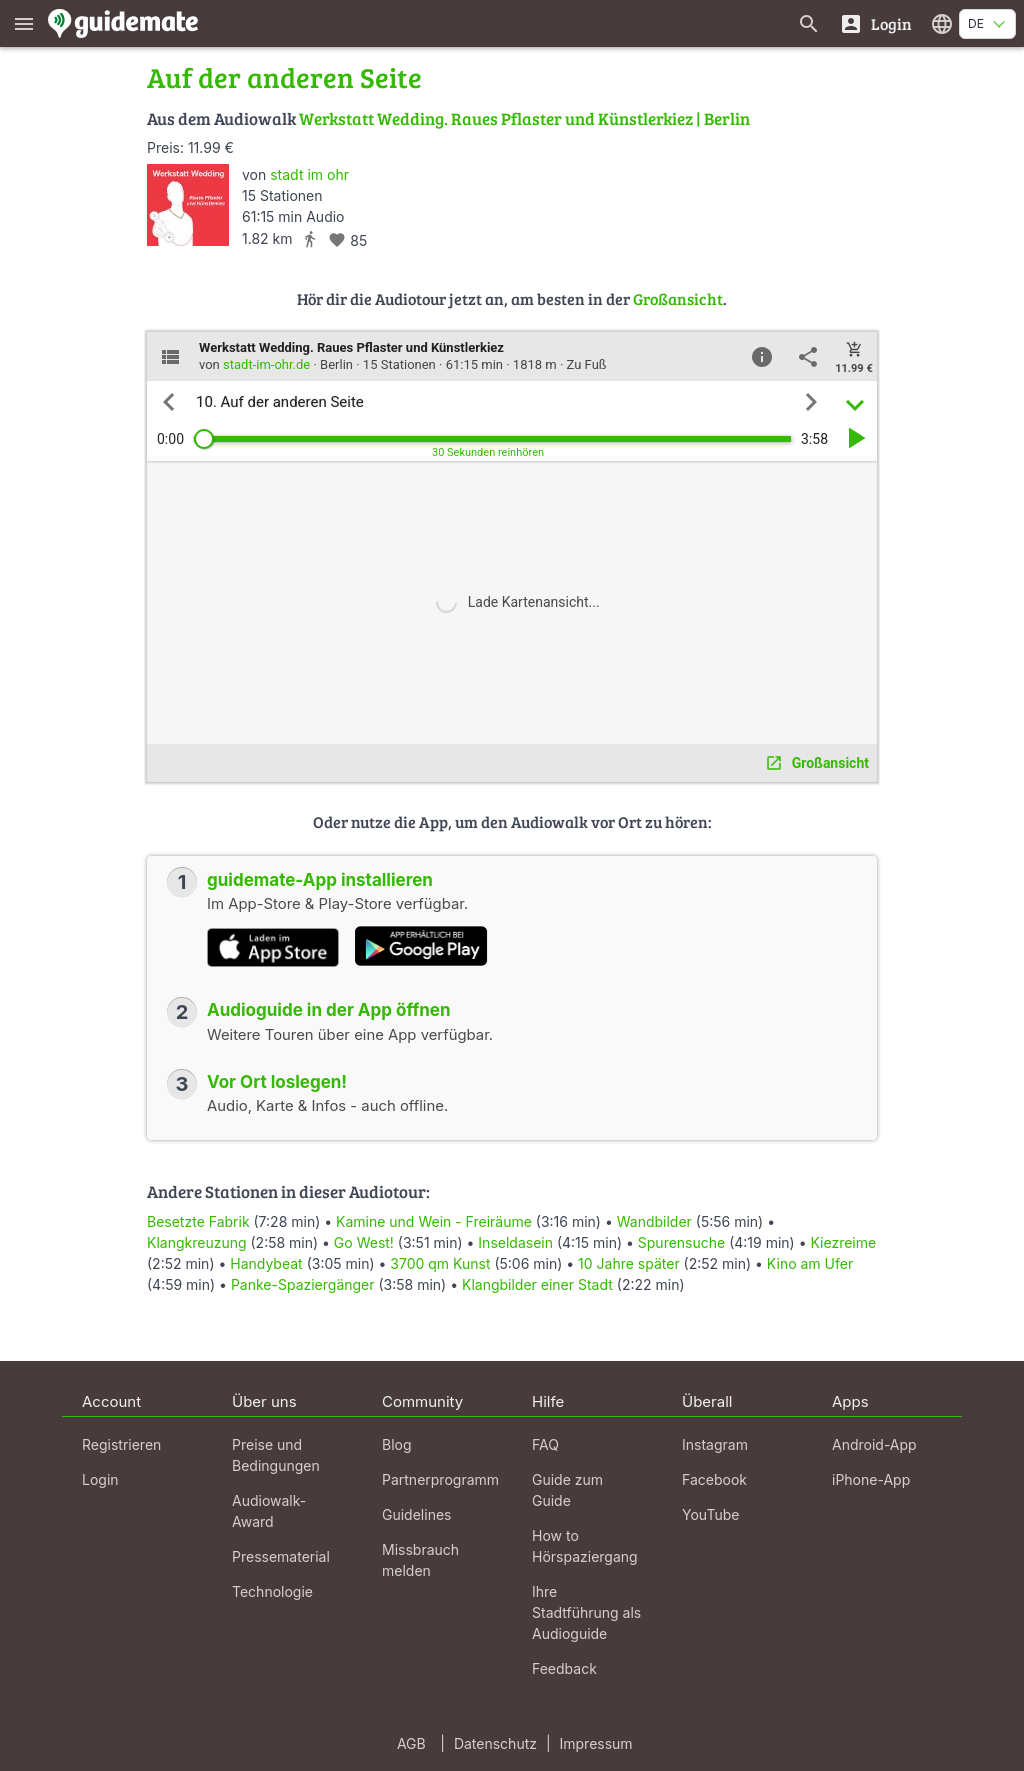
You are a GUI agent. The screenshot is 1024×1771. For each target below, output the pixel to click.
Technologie (272, 1591)
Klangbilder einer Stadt (537, 1284)
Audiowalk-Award (269, 1511)
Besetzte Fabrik (198, 1221)
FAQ (545, 1444)
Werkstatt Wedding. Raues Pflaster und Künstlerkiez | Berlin (524, 118)
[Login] (875, 23)
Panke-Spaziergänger (303, 1284)
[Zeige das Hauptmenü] (24, 23)
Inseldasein (515, 1242)
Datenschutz (495, 1743)
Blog (397, 1444)
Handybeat (266, 1263)
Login (100, 1479)
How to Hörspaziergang (585, 1546)
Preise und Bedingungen (276, 1455)
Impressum (596, 1743)
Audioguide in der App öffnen (329, 1010)
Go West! (364, 1242)
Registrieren (121, 1444)
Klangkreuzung (197, 1242)
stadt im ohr (309, 174)
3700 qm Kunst (440, 1263)
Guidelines (416, 1514)
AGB (411, 1743)
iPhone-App (871, 1479)
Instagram (715, 1444)
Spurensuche (681, 1242)
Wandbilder (654, 1221)
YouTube (710, 1514)
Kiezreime (843, 1242)
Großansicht (678, 298)
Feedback (564, 1668)
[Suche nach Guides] (809, 23)
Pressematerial (281, 1556)
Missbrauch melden (420, 1560)
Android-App (874, 1444)
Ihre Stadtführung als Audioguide (586, 1612)
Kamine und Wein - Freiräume (434, 1221)
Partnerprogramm (440, 1479)
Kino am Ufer (810, 1263)
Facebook (714, 1479)
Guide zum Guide (567, 1490)
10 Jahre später (629, 1263)
